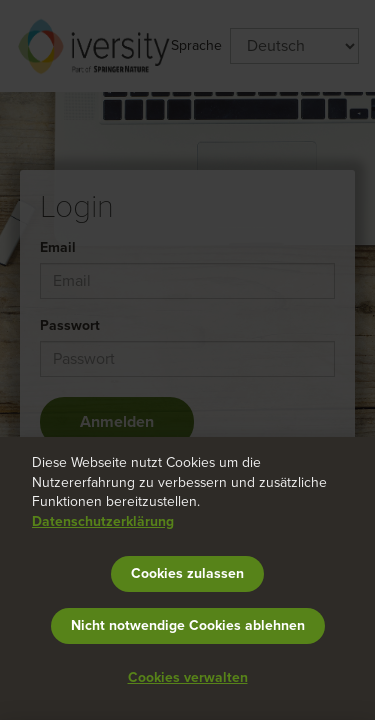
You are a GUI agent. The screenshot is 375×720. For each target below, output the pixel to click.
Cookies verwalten (188, 677)
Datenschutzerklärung (103, 521)
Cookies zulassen (187, 573)
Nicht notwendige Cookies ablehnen (188, 625)
